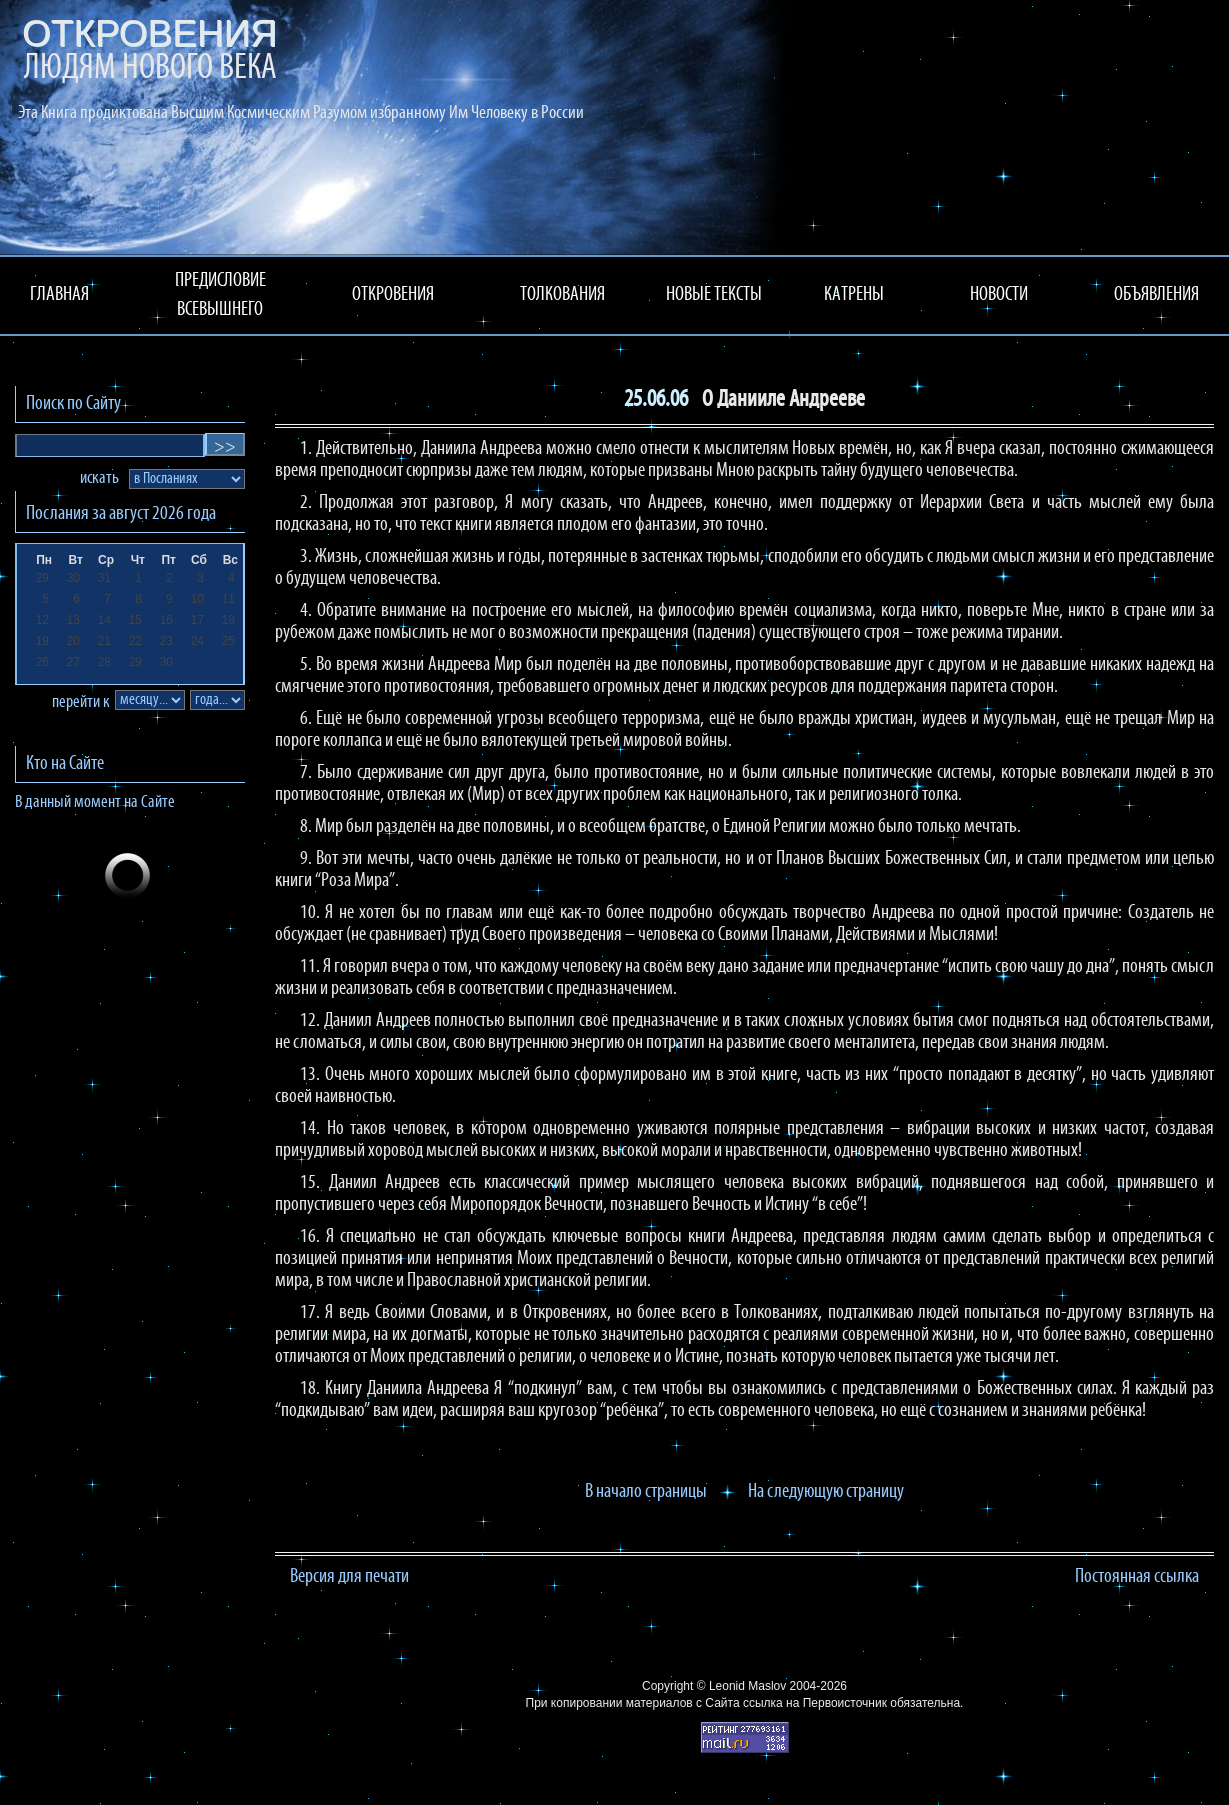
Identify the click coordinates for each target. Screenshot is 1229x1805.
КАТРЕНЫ (854, 295)
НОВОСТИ (999, 295)
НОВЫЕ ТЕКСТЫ (714, 295)
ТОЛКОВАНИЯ (562, 295)
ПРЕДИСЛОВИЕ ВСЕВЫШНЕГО (220, 295)
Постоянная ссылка (1137, 1577)
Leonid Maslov (747, 1686)
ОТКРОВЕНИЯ (393, 295)
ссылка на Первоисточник (815, 1703)
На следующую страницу (826, 1492)
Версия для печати (349, 1577)
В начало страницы (646, 1492)
